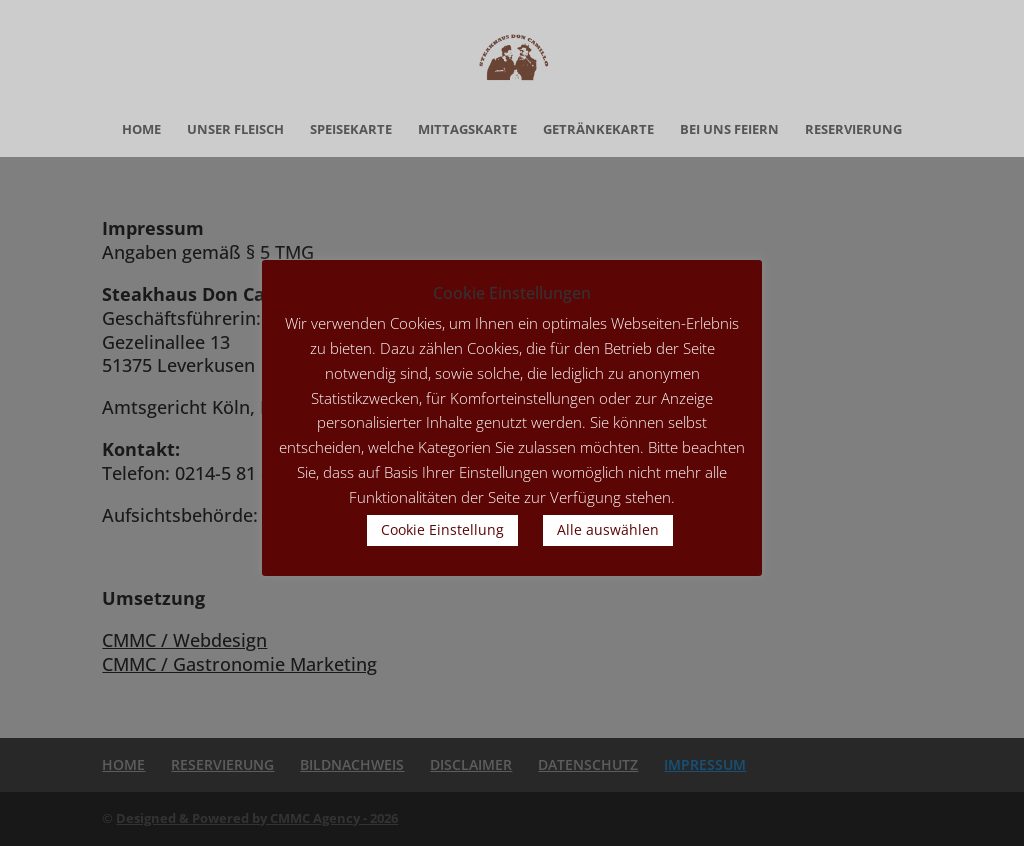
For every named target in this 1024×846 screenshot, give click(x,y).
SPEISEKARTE (351, 130)
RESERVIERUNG (853, 130)
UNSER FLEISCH (235, 130)
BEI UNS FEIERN (729, 130)
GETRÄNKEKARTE (598, 130)
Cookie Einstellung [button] (442, 529)
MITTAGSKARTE (467, 130)
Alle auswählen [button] (608, 529)
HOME (141, 130)
